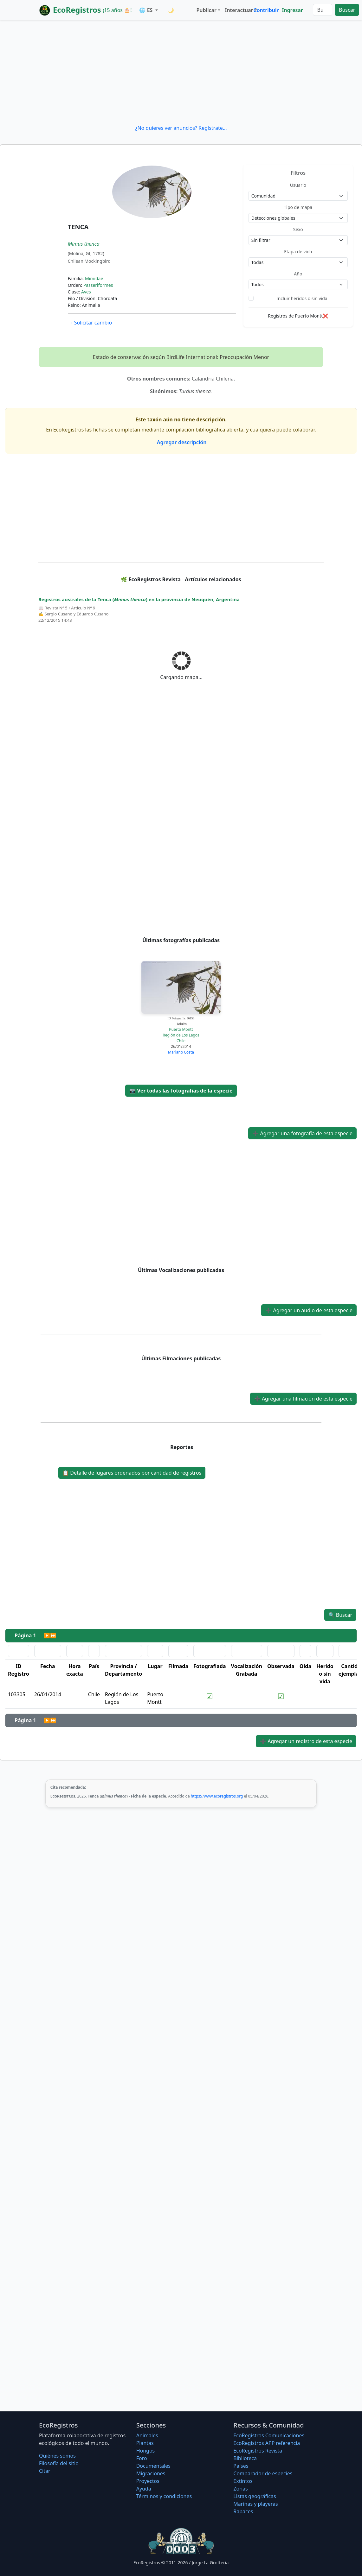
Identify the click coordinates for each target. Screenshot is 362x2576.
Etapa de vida (298, 252)
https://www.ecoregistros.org (217, 1796)
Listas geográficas (254, 2496)
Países (240, 2465)
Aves (86, 292)
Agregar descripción (181, 442)
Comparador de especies (262, 2473)
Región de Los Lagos (181, 1035)
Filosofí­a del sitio (59, 2463)
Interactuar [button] (238, 10)
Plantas (145, 2443)
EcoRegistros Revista (257, 2450)
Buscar (347, 9)
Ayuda (143, 2488)
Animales (147, 2435)
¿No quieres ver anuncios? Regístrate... (181, 127)
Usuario (298, 185)
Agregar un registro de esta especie (306, 1741)
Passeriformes (98, 285)
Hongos (145, 2450)
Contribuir (266, 10)
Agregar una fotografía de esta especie (302, 1133)
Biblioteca (245, 2458)
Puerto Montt (181, 1029)
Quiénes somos (57, 2455)
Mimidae (94, 278)
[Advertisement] (181, 72)
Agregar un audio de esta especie (308, 1310)
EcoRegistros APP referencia (266, 2443)
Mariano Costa (181, 1052)
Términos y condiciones (164, 2496)
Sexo (298, 229)
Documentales (153, 2465)
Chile (181, 1040)
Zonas (240, 2488)
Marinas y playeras (255, 2503)
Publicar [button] (206, 10)
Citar (44, 2470)
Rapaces (243, 2511)
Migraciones (150, 2473)
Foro (141, 2458)
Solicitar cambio (90, 322)
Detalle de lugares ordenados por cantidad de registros (131, 1472)
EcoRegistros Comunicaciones (268, 2435)
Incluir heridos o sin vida (301, 298)
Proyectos (147, 2481)
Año (298, 274)
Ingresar (292, 10)
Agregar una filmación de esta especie (303, 1398)
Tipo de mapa (298, 207)
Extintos (242, 2481)
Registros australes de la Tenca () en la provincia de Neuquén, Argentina (139, 599)
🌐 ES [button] (146, 10)
